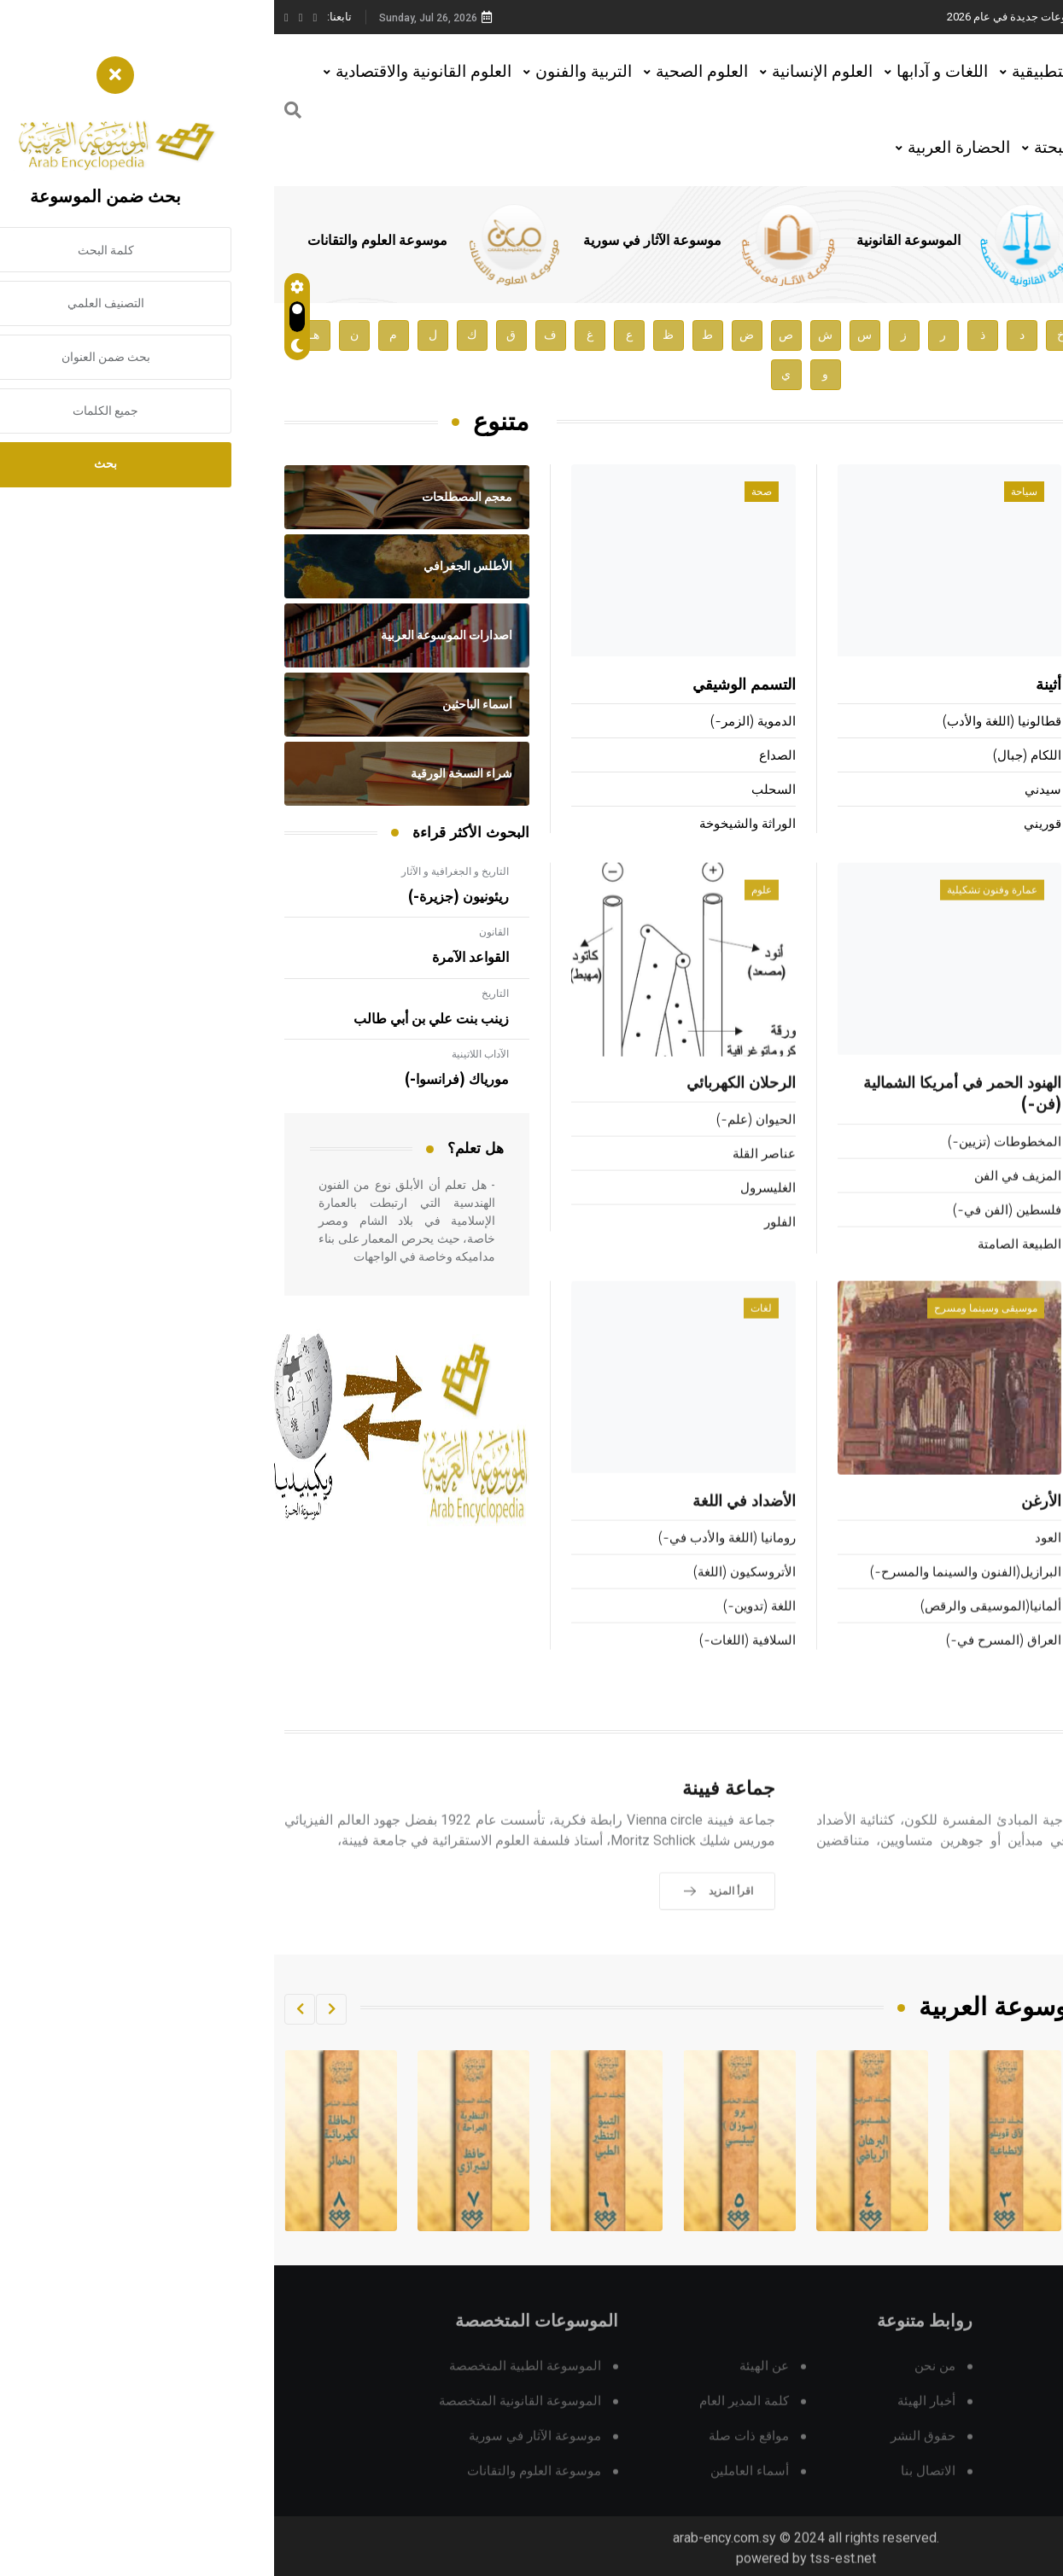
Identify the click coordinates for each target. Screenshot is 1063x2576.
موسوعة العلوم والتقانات (103, 240)
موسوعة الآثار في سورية (378, 240)
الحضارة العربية (685, 147)
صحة (487, 492)
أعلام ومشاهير (998, 492)
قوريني (768, 825)
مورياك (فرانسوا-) (183, 1079)
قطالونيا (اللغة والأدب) (728, 722)
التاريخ (221, 994)
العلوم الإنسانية (548, 71)
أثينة (774, 686)
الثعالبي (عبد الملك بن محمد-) (971, 756)
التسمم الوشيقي (470, 686)
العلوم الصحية (428, 71)
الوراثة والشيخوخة (473, 825)
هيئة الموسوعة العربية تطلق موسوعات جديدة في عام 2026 (810, 16)
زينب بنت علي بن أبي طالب (157, 1019)
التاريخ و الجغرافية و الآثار (181, 871)
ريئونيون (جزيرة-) (184, 897)
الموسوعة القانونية (634, 240)
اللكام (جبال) (753, 756)
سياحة (750, 492)
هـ (40, 335)
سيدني (769, 791)
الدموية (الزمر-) (479, 722)
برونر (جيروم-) (1014, 791)
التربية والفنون (309, 71)
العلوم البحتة (802, 147)
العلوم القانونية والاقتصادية (149, 71)
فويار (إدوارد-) (1006, 686)
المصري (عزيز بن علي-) (988, 825)
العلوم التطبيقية (791, 71)
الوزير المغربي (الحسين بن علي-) (963, 722)
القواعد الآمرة (196, 957)
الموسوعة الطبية (869, 240)
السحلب (499, 791)
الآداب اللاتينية (206, 1054)
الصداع (503, 756)
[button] (57, 2009)
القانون (220, 932)
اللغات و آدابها (668, 71)
